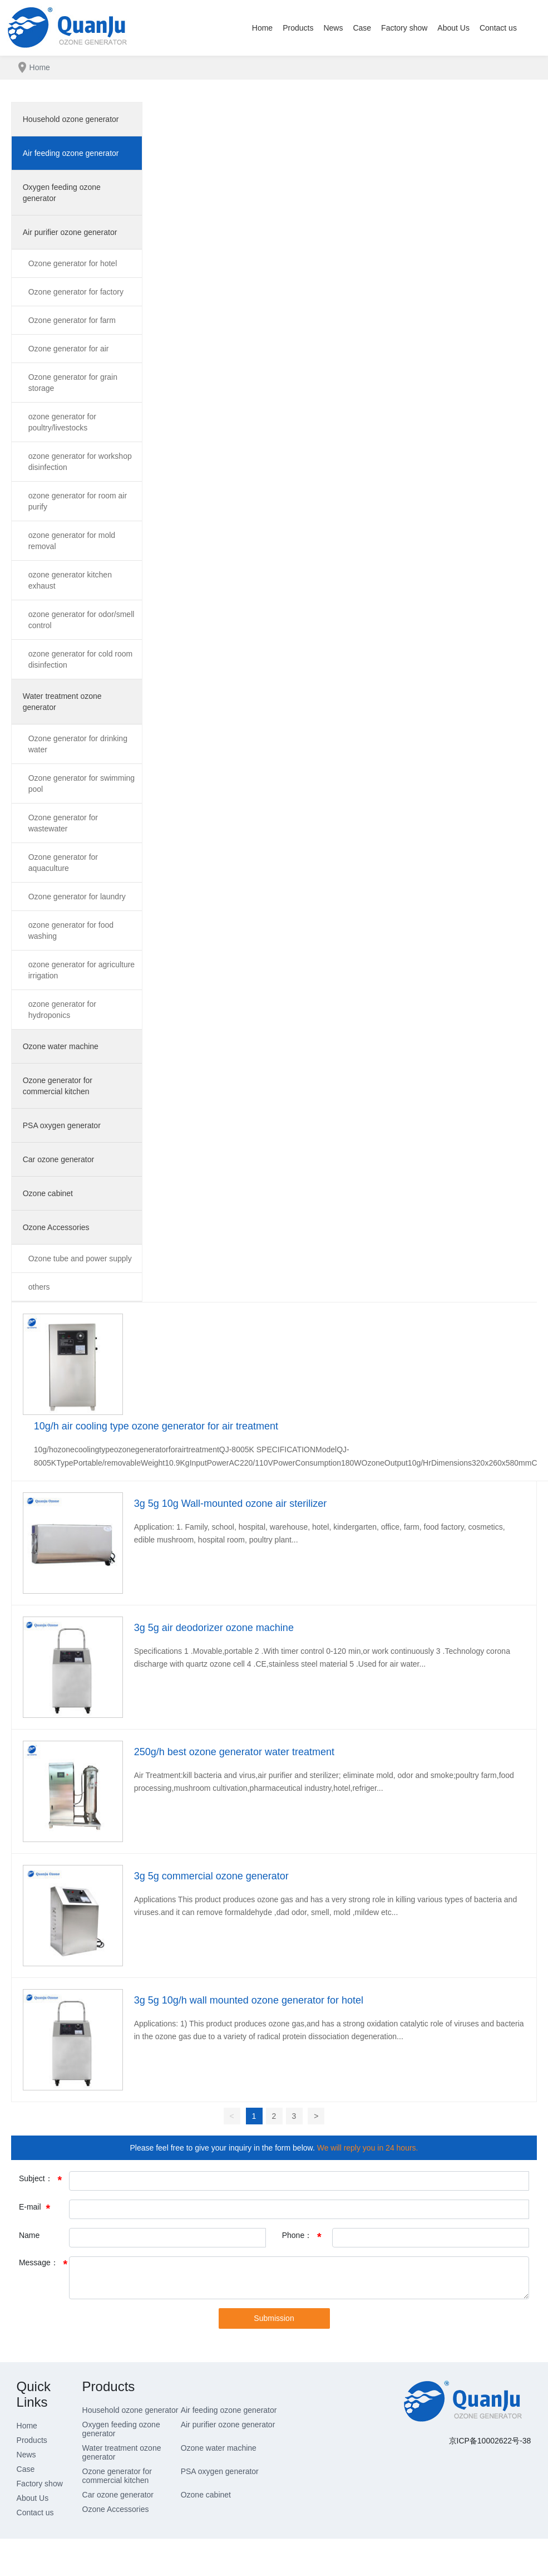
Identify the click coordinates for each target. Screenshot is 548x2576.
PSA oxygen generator (220, 2471)
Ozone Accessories (115, 2509)
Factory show (40, 2483)
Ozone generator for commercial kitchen (117, 2476)
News (26, 2454)
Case (26, 2469)
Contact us (35, 2512)
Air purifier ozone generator (228, 2424)
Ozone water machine (218, 2447)
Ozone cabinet (206, 2494)
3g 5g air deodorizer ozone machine (214, 1627)
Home (27, 2425)
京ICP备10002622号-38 (490, 2440)
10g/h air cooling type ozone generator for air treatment (156, 1426)
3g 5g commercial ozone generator (211, 1876)
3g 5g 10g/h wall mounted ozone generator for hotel (248, 2000)
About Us (33, 2498)
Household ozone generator (130, 2410)
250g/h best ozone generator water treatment (234, 1751)
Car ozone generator (118, 2494)
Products (32, 2440)
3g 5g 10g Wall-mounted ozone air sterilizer (230, 1503)
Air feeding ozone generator (229, 2410)
